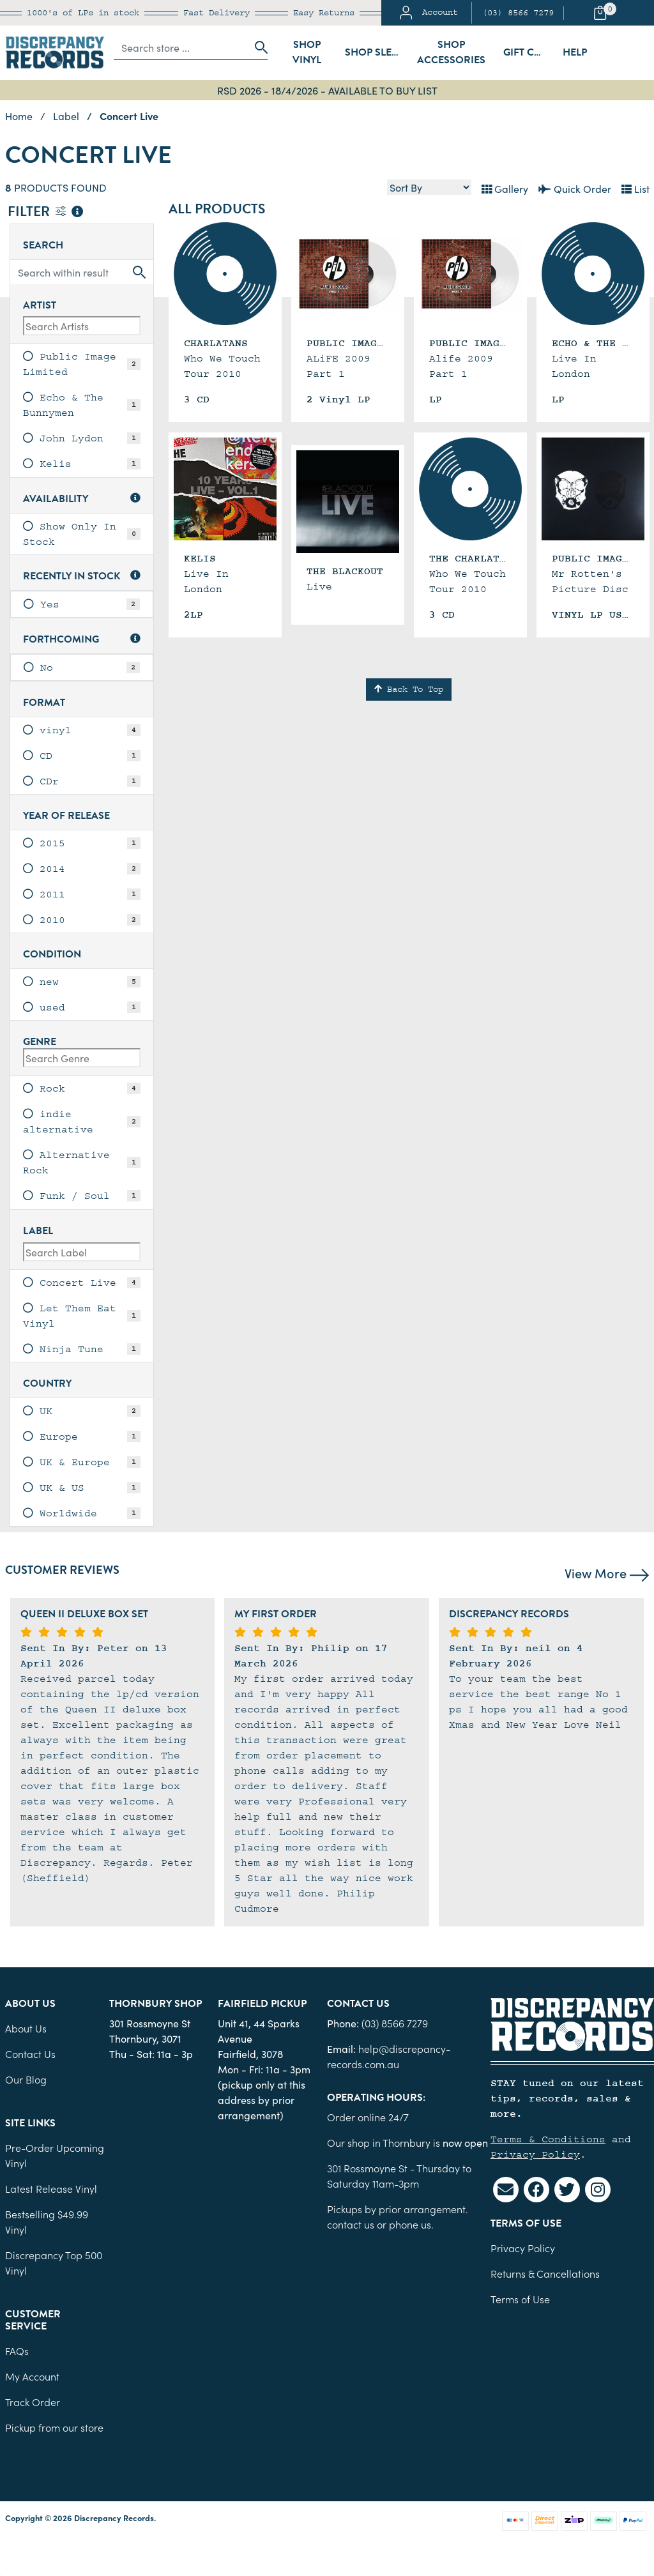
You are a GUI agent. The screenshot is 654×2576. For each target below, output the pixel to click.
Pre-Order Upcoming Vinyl (54, 2155)
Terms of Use (520, 2299)
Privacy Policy (535, 2154)
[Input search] (181, 47)
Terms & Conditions (547, 2139)
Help (575, 52)
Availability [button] (82, 499)
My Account (32, 2376)
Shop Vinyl (307, 52)
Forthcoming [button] (82, 640)
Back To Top (408, 689)
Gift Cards (529, 52)
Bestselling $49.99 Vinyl (46, 2221)
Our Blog (26, 2079)
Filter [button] (45, 212)
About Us (26, 2028)
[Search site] (257, 47)
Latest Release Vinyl (51, 2188)
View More (607, 1572)
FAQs (17, 2351)
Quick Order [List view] (574, 188)
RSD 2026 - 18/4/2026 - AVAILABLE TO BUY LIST (327, 90)
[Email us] (506, 2189)
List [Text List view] (635, 188)
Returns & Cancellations (545, 2273)
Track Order (32, 2402)
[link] (81, 364)
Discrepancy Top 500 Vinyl (53, 2262)
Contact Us (30, 2053)
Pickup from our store (54, 2427)
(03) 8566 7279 (518, 13)
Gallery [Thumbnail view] (505, 188)
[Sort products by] (429, 187)
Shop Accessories (451, 52)
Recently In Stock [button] (82, 576)
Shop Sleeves (375, 52)
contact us (350, 2224)
